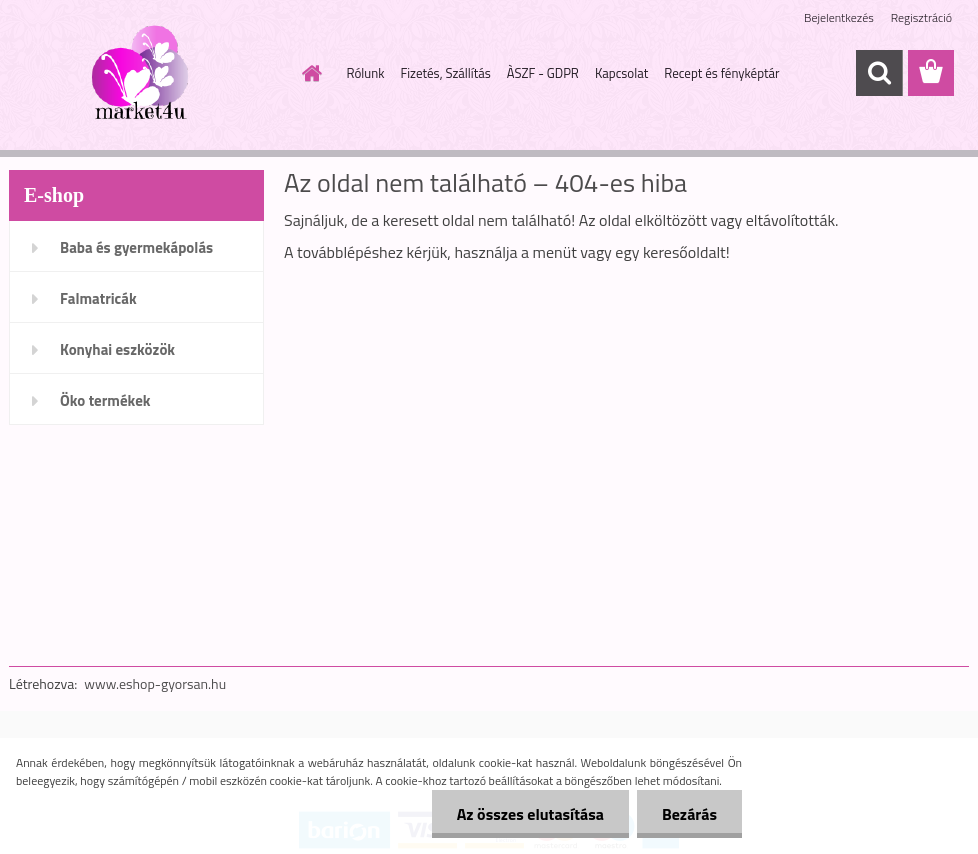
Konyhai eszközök (117, 349)
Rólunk (366, 73)
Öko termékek (105, 400)
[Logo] (146, 74)
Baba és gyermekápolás (136, 247)
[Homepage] (309, 73)
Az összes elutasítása (530, 814)
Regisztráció (921, 17)
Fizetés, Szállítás (445, 73)
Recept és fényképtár (721, 73)
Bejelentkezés (839, 17)
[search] (879, 73)
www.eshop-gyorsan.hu (155, 683)
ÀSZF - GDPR (543, 73)
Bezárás (689, 814)
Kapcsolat (621, 73)
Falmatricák (98, 298)
